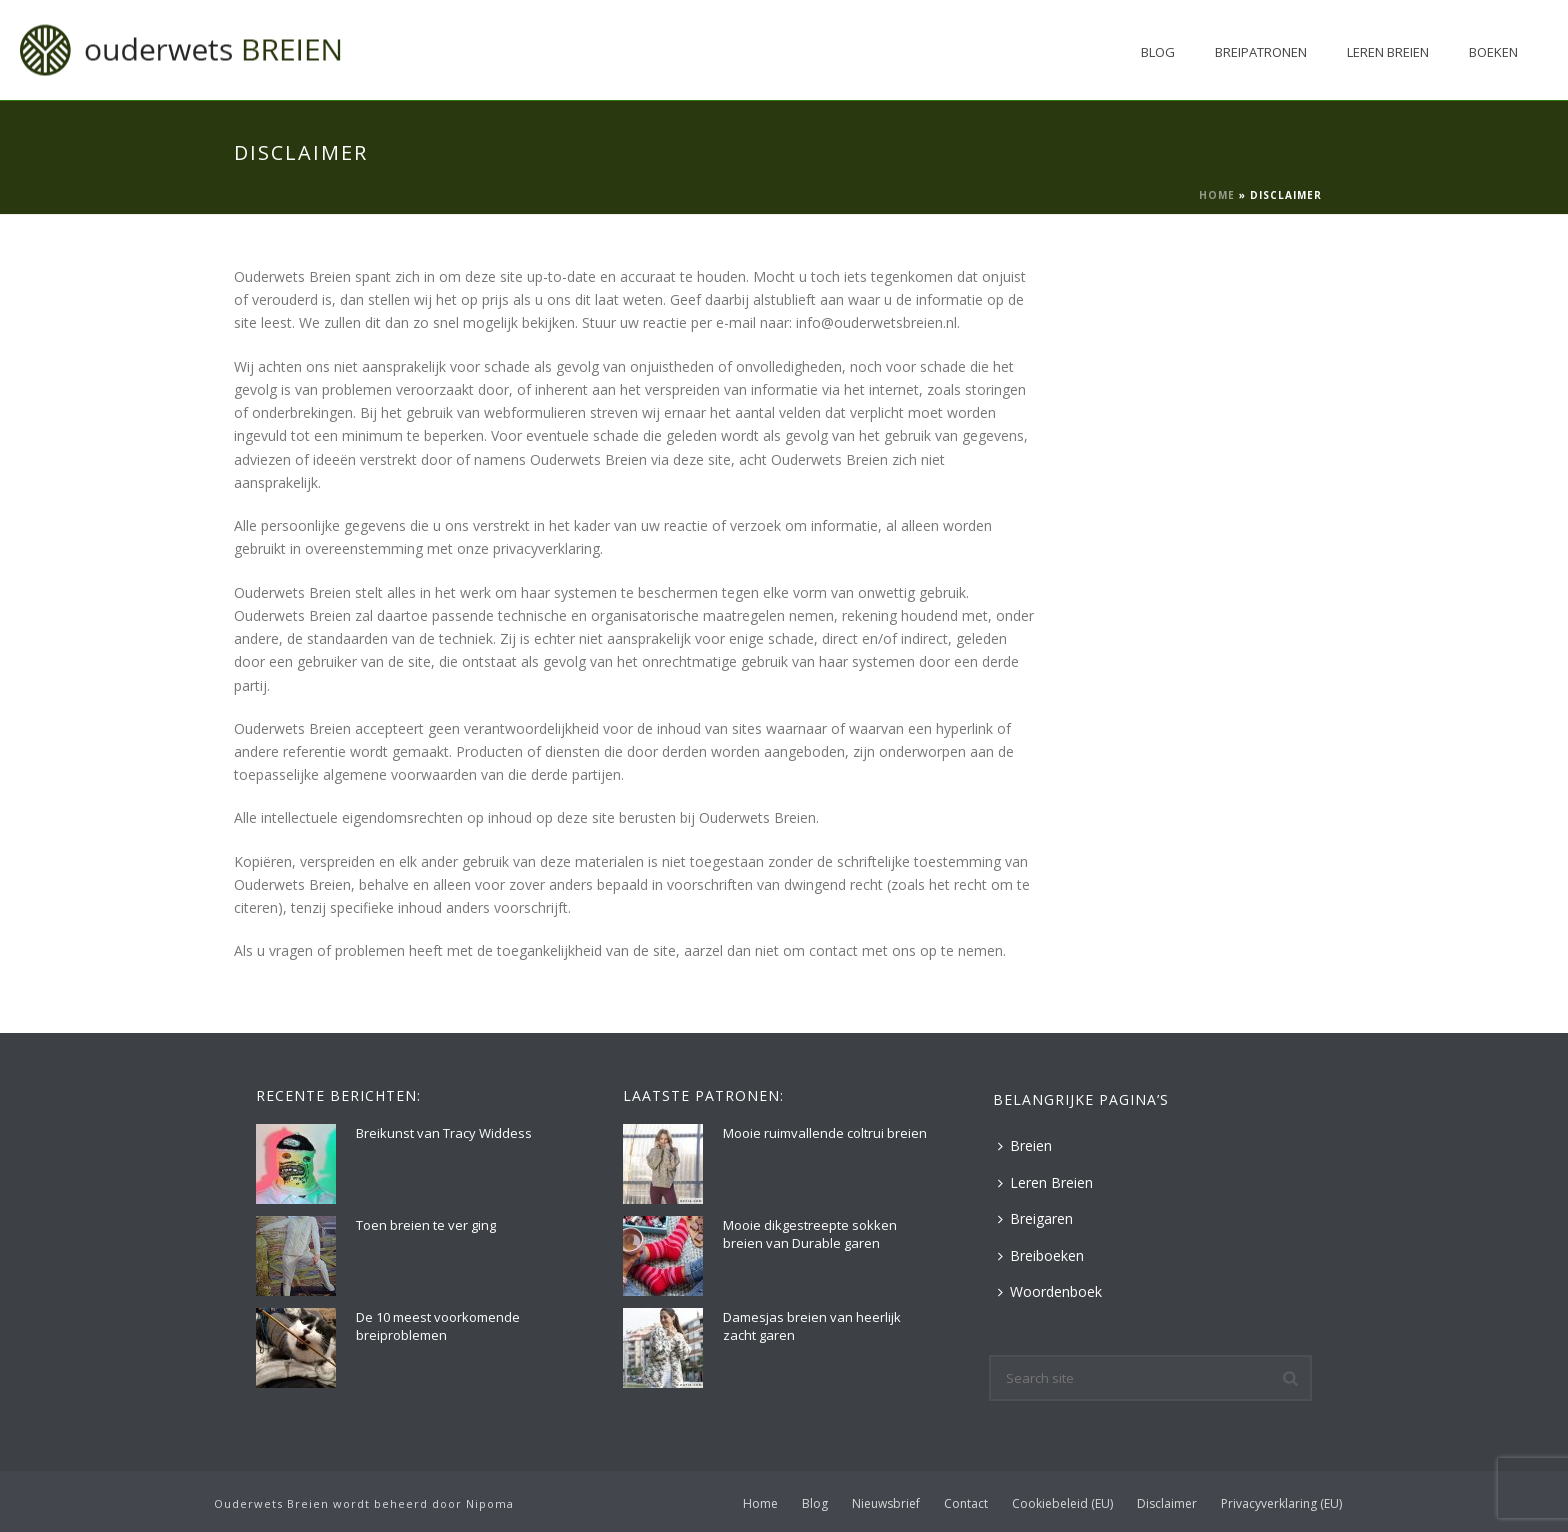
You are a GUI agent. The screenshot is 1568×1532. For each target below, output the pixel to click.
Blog (1158, 52)
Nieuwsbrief (886, 1504)
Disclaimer (1167, 1504)
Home (1217, 195)
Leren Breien (1388, 52)
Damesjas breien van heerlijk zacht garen (812, 1326)
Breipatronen (1261, 52)
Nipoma (490, 1503)
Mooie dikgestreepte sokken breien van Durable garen (810, 1234)
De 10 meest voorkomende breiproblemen (438, 1326)
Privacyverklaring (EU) (1281, 1504)
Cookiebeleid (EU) (1062, 1504)
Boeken (1493, 52)
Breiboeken (1041, 1255)
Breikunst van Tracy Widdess (444, 1133)
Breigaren (1035, 1218)
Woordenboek (1050, 1291)
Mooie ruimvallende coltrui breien (825, 1133)
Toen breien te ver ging (426, 1225)
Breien (1025, 1145)
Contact (966, 1504)
